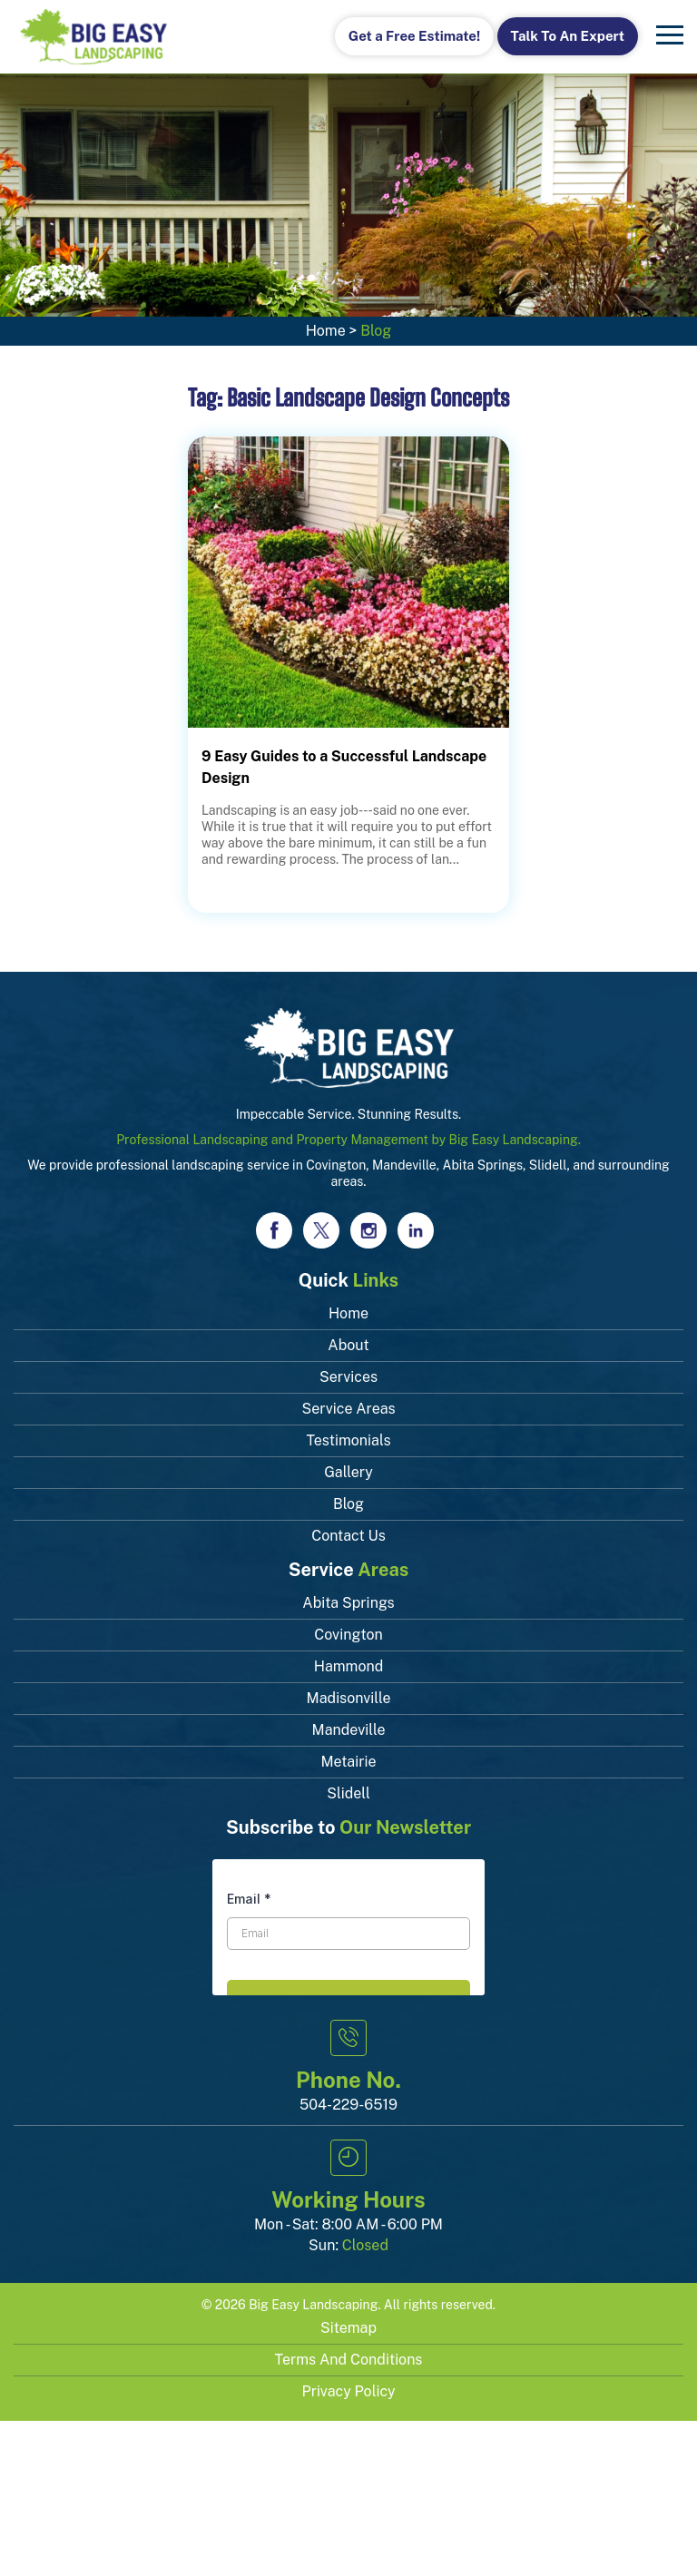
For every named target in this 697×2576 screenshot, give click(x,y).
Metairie (348, 1761)
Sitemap (348, 2327)
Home (326, 330)
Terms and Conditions (349, 2359)
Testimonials (348, 1440)
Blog (348, 1504)
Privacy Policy (348, 2391)
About (348, 1345)
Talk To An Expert (567, 36)
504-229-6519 (348, 2104)
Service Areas (348, 1408)
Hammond (349, 1666)
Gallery (348, 1472)
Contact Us (348, 1535)
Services (348, 1377)
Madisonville (349, 1698)
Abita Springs (348, 1602)
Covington (348, 1634)
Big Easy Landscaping (313, 2304)
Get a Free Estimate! (414, 36)
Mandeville (349, 1730)
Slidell (348, 1793)
